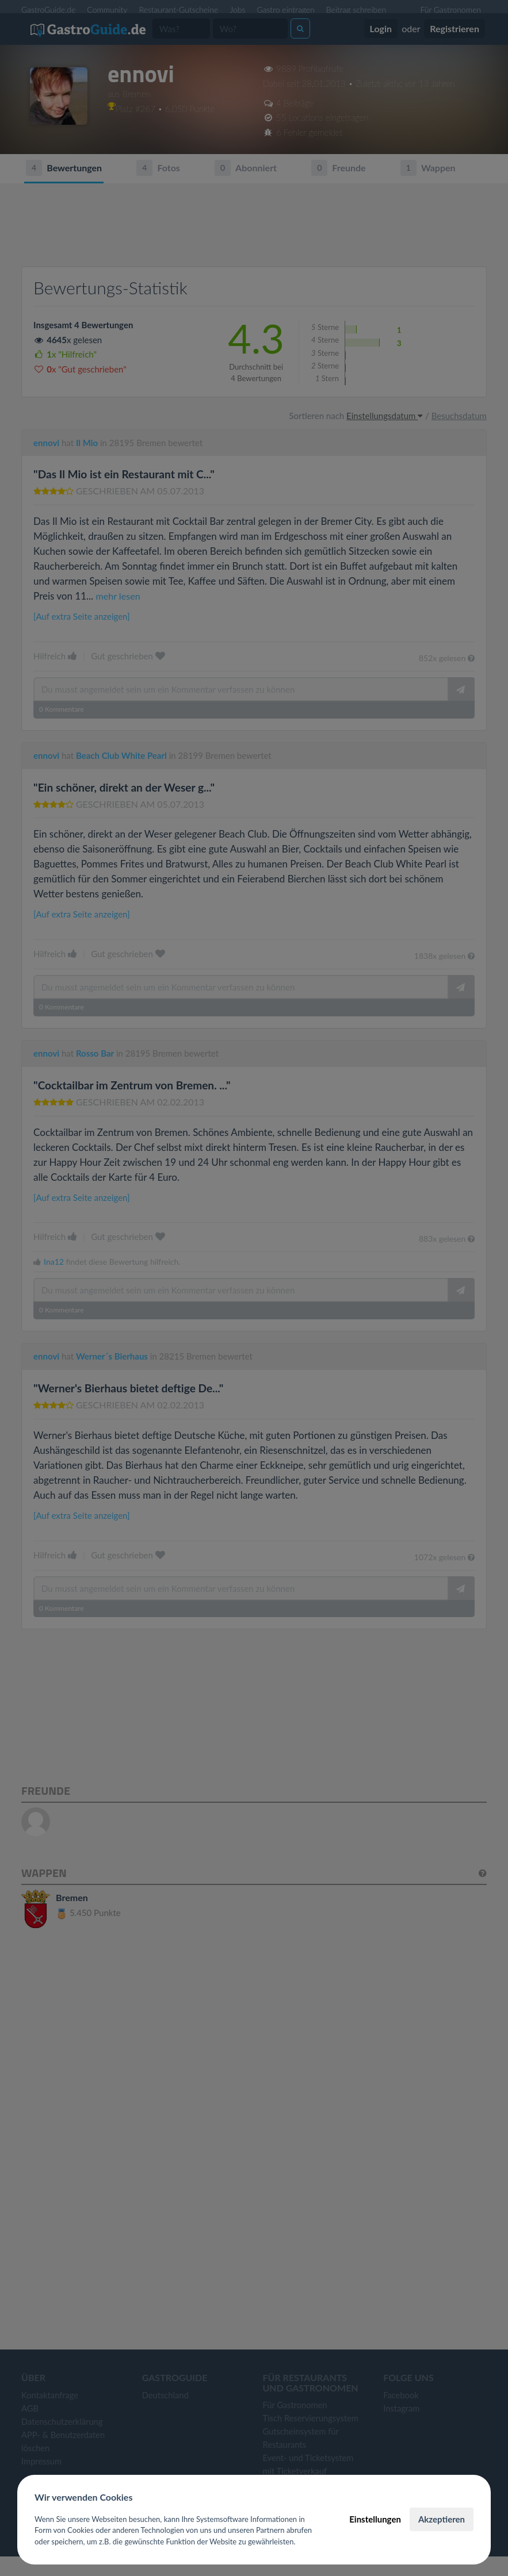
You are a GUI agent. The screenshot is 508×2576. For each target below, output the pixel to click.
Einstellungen (375, 2519)
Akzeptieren (441, 2519)
